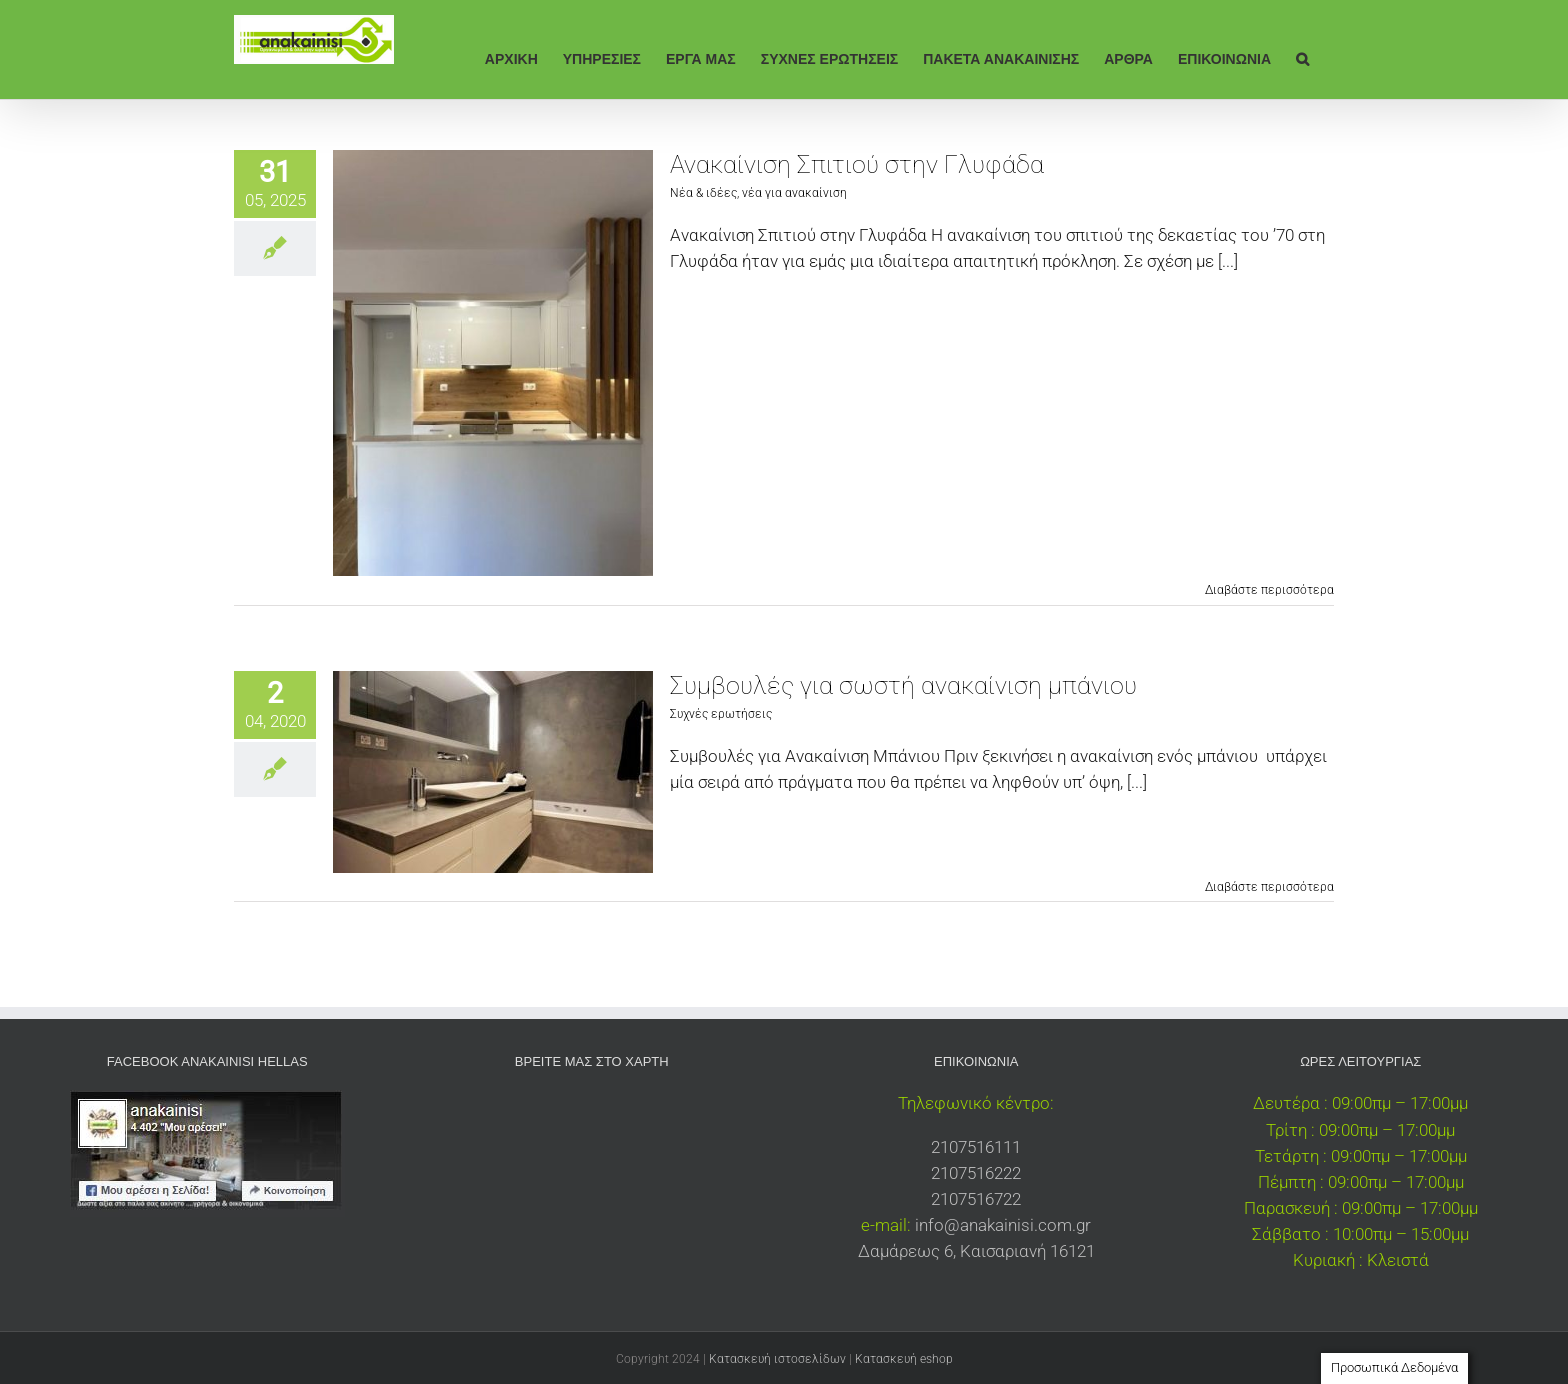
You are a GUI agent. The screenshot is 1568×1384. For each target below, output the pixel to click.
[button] (1302, 57)
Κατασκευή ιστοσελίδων (777, 1359)
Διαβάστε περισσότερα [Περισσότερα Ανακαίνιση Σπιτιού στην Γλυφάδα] (1269, 590)
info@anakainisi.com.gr (1003, 1225)
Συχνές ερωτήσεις (721, 714)
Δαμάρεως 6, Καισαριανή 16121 (976, 1251)
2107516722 (976, 1199)
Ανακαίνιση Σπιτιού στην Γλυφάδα (857, 164)
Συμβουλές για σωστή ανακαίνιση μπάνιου (903, 685)
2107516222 (976, 1173)
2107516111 (976, 1147)
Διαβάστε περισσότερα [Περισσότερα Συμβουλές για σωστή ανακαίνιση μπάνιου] (1269, 887)
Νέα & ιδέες (703, 193)
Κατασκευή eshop (904, 1359)
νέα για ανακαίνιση (794, 193)
